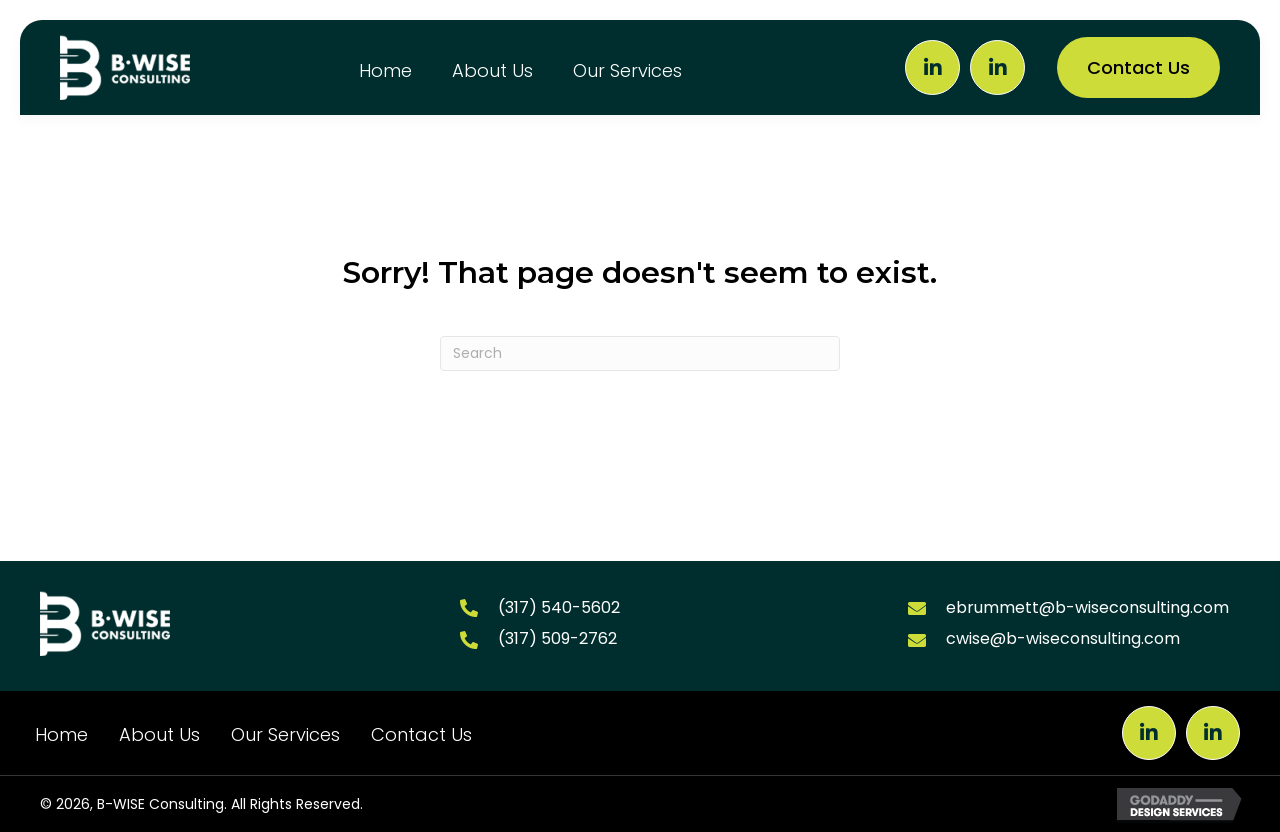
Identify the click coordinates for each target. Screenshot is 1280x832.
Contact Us (421, 734)
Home (61, 734)
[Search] (640, 353)
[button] (932, 67)
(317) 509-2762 (557, 638)
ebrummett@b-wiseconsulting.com (1087, 607)
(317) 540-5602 (559, 607)
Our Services (285, 734)
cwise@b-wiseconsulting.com (1063, 638)
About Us (159, 734)
